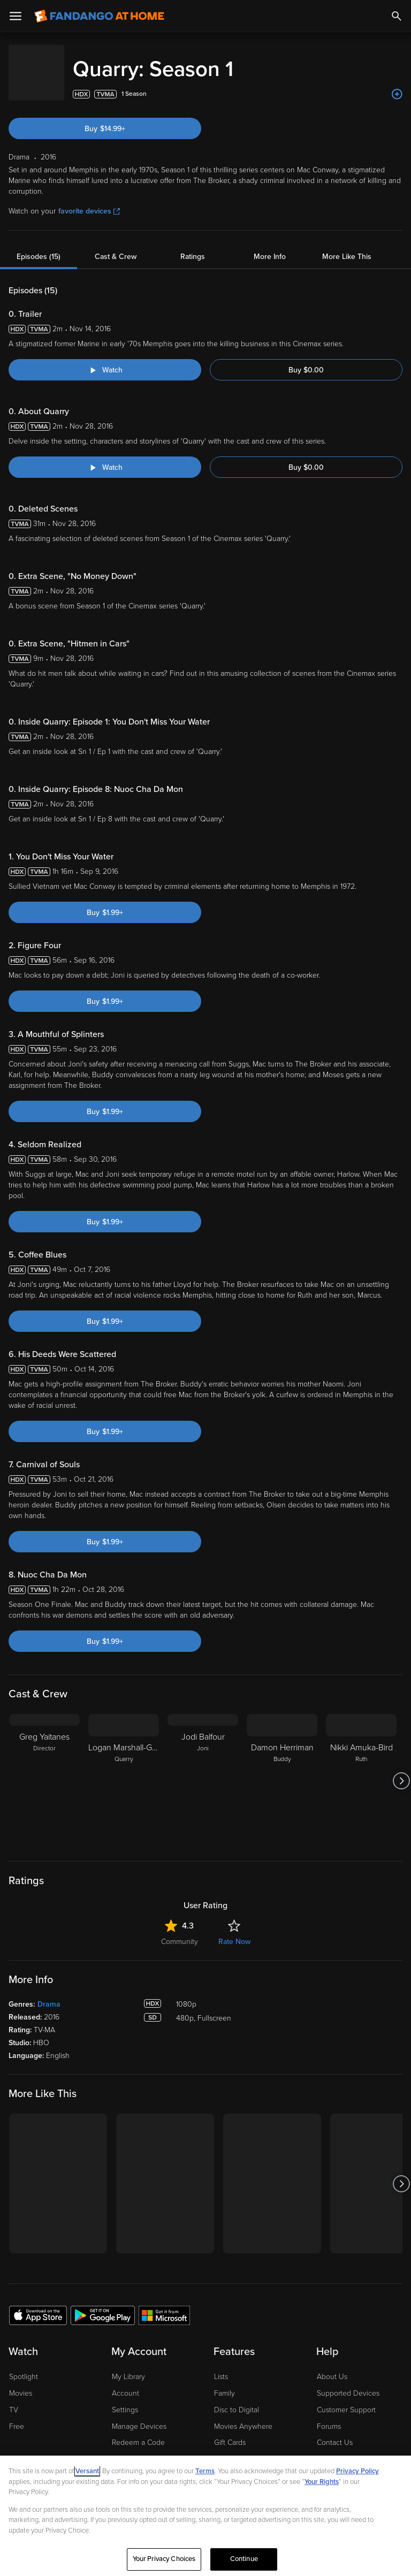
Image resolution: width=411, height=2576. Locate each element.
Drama (48, 1867)
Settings (125, 2272)
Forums (329, 2289)
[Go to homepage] (99, 16)
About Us (332, 2239)
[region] (205, 2516)
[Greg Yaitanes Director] (44, 1643)
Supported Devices (348, 2256)
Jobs (324, 2355)
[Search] (397, 16)
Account (125, 2256)
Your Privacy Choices (155, 2429)
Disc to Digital (236, 2272)
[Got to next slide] (401, 1643)
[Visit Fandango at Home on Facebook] (41, 2377)
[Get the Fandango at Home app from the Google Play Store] (102, 2178)
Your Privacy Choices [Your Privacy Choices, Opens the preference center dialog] (164, 2559)
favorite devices (89, 200)
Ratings (192, 245)
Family (224, 2256)
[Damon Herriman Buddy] (282, 1643)
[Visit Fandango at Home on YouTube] (63, 2377)
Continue (244, 2559)
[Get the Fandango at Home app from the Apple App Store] (38, 2178)
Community (179, 1804)
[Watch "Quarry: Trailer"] (105, 359)
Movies (20, 2256)
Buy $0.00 (306, 359)
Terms (205, 2471)
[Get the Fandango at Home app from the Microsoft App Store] (164, 2178)
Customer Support (346, 2272)
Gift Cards (230, 2305)
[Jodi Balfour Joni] (203, 1643)
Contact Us (335, 2305)
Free (16, 2289)
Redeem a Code (138, 2305)
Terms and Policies (264, 2429)
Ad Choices (26, 2429)
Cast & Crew (115, 245)
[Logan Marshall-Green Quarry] (123, 1643)
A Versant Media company (95, 2402)
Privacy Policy (74, 2429)
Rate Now (234, 1804)
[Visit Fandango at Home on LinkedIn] (18, 2377)
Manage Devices (139, 2289)
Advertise (332, 2322)
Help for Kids (321, 2429)
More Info (270, 245)
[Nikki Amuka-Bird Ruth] (361, 1643)
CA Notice (211, 2429)
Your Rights (322, 2482)
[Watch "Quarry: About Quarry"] (105, 456)
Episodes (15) (38, 245)
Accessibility (336, 2338)
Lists (221, 2239)
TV (13, 2272)
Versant (87, 2471)
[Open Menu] (15, 16)
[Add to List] (397, 83)
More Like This (346, 245)
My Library (128, 2239)
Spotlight (23, 2239)
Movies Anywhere (243, 2289)
